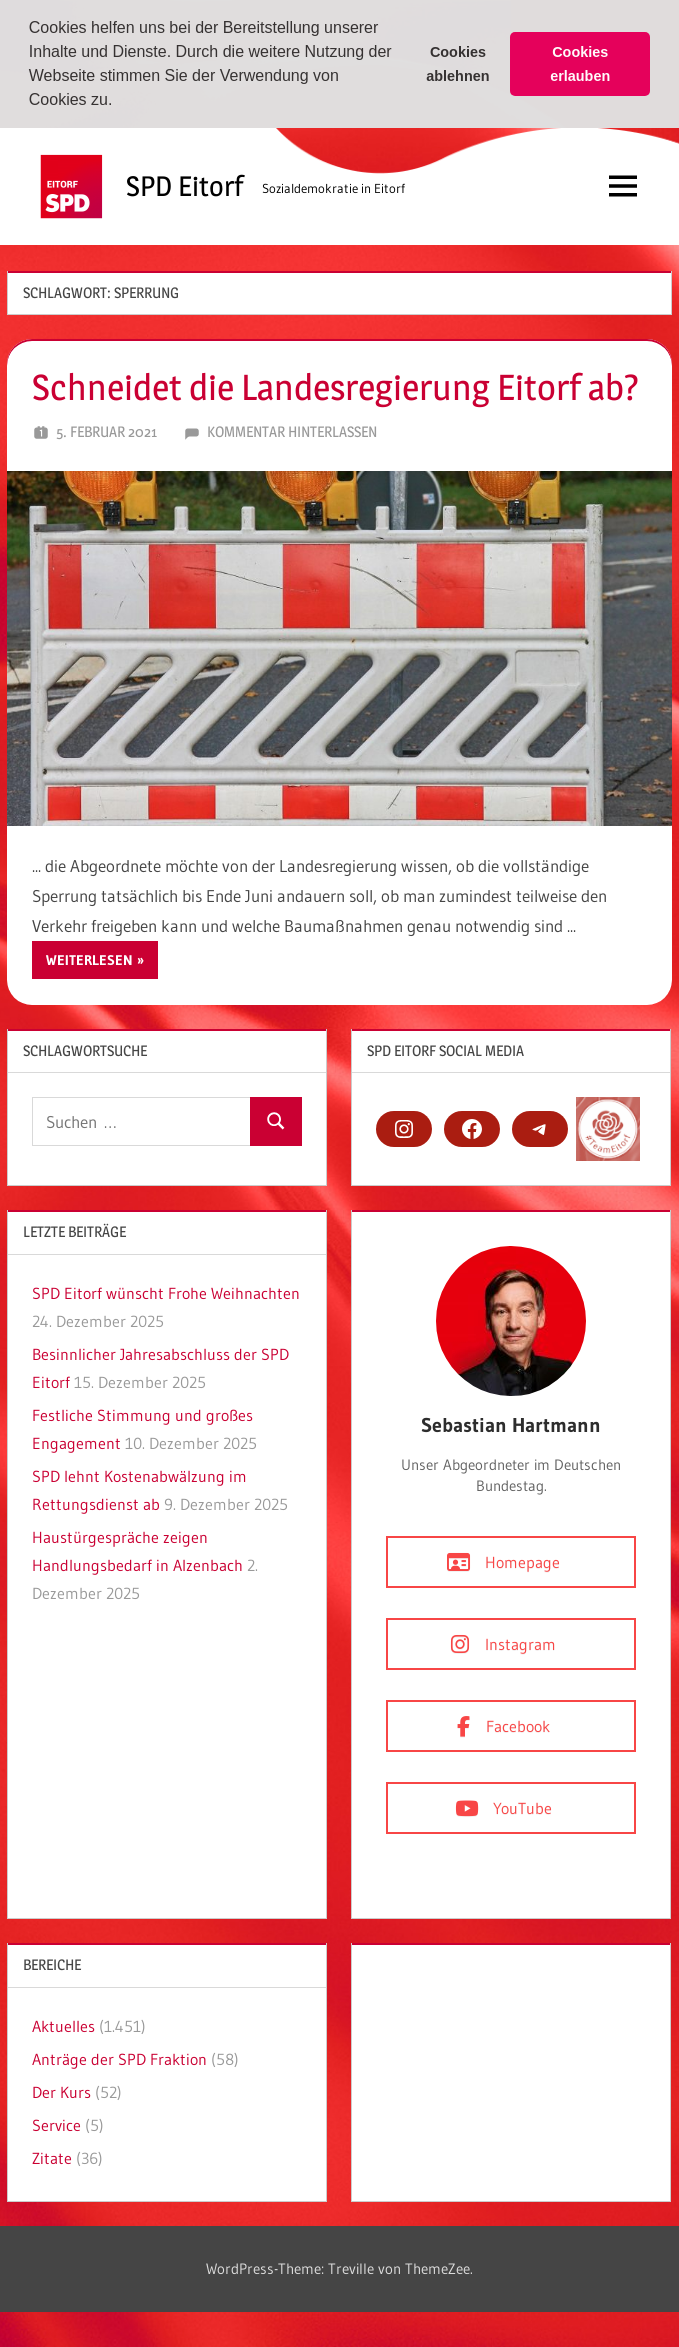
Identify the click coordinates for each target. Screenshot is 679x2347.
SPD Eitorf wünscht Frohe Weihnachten (166, 1291)
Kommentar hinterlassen (292, 430)
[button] (120, 102)
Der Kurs (61, 2090)
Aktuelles (63, 2024)
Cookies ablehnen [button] (457, 64)
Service (56, 2123)
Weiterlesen (89, 958)
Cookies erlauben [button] (580, 64)
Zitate (52, 2156)
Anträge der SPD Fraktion (119, 2057)
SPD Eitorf (184, 185)
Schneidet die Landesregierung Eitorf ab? (335, 385)
